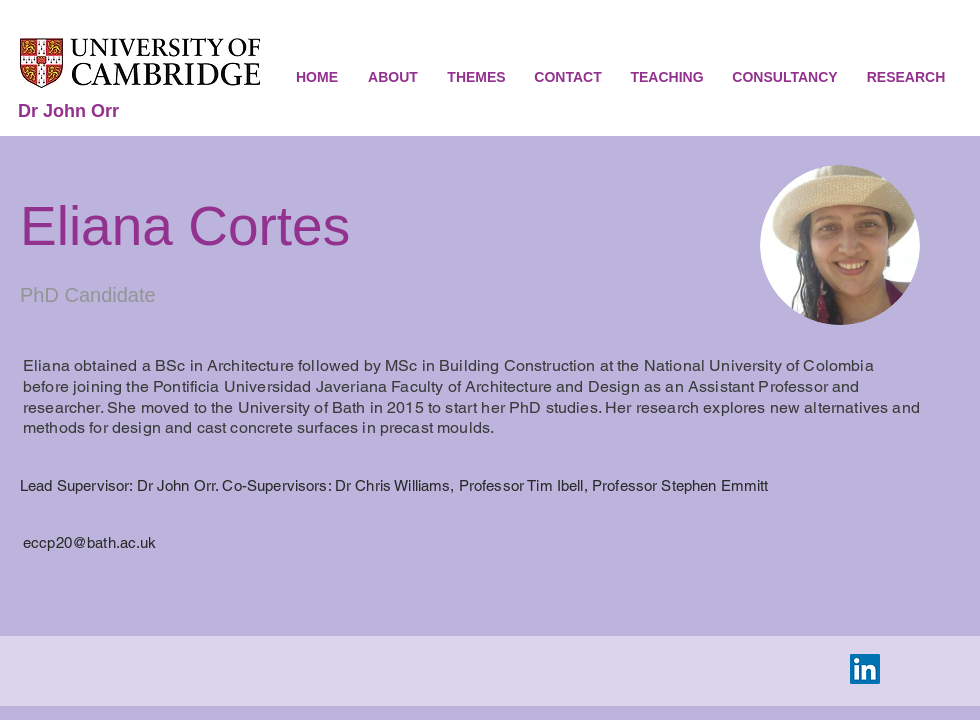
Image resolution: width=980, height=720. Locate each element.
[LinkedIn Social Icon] (865, 669)
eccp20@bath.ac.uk (90, 542)
